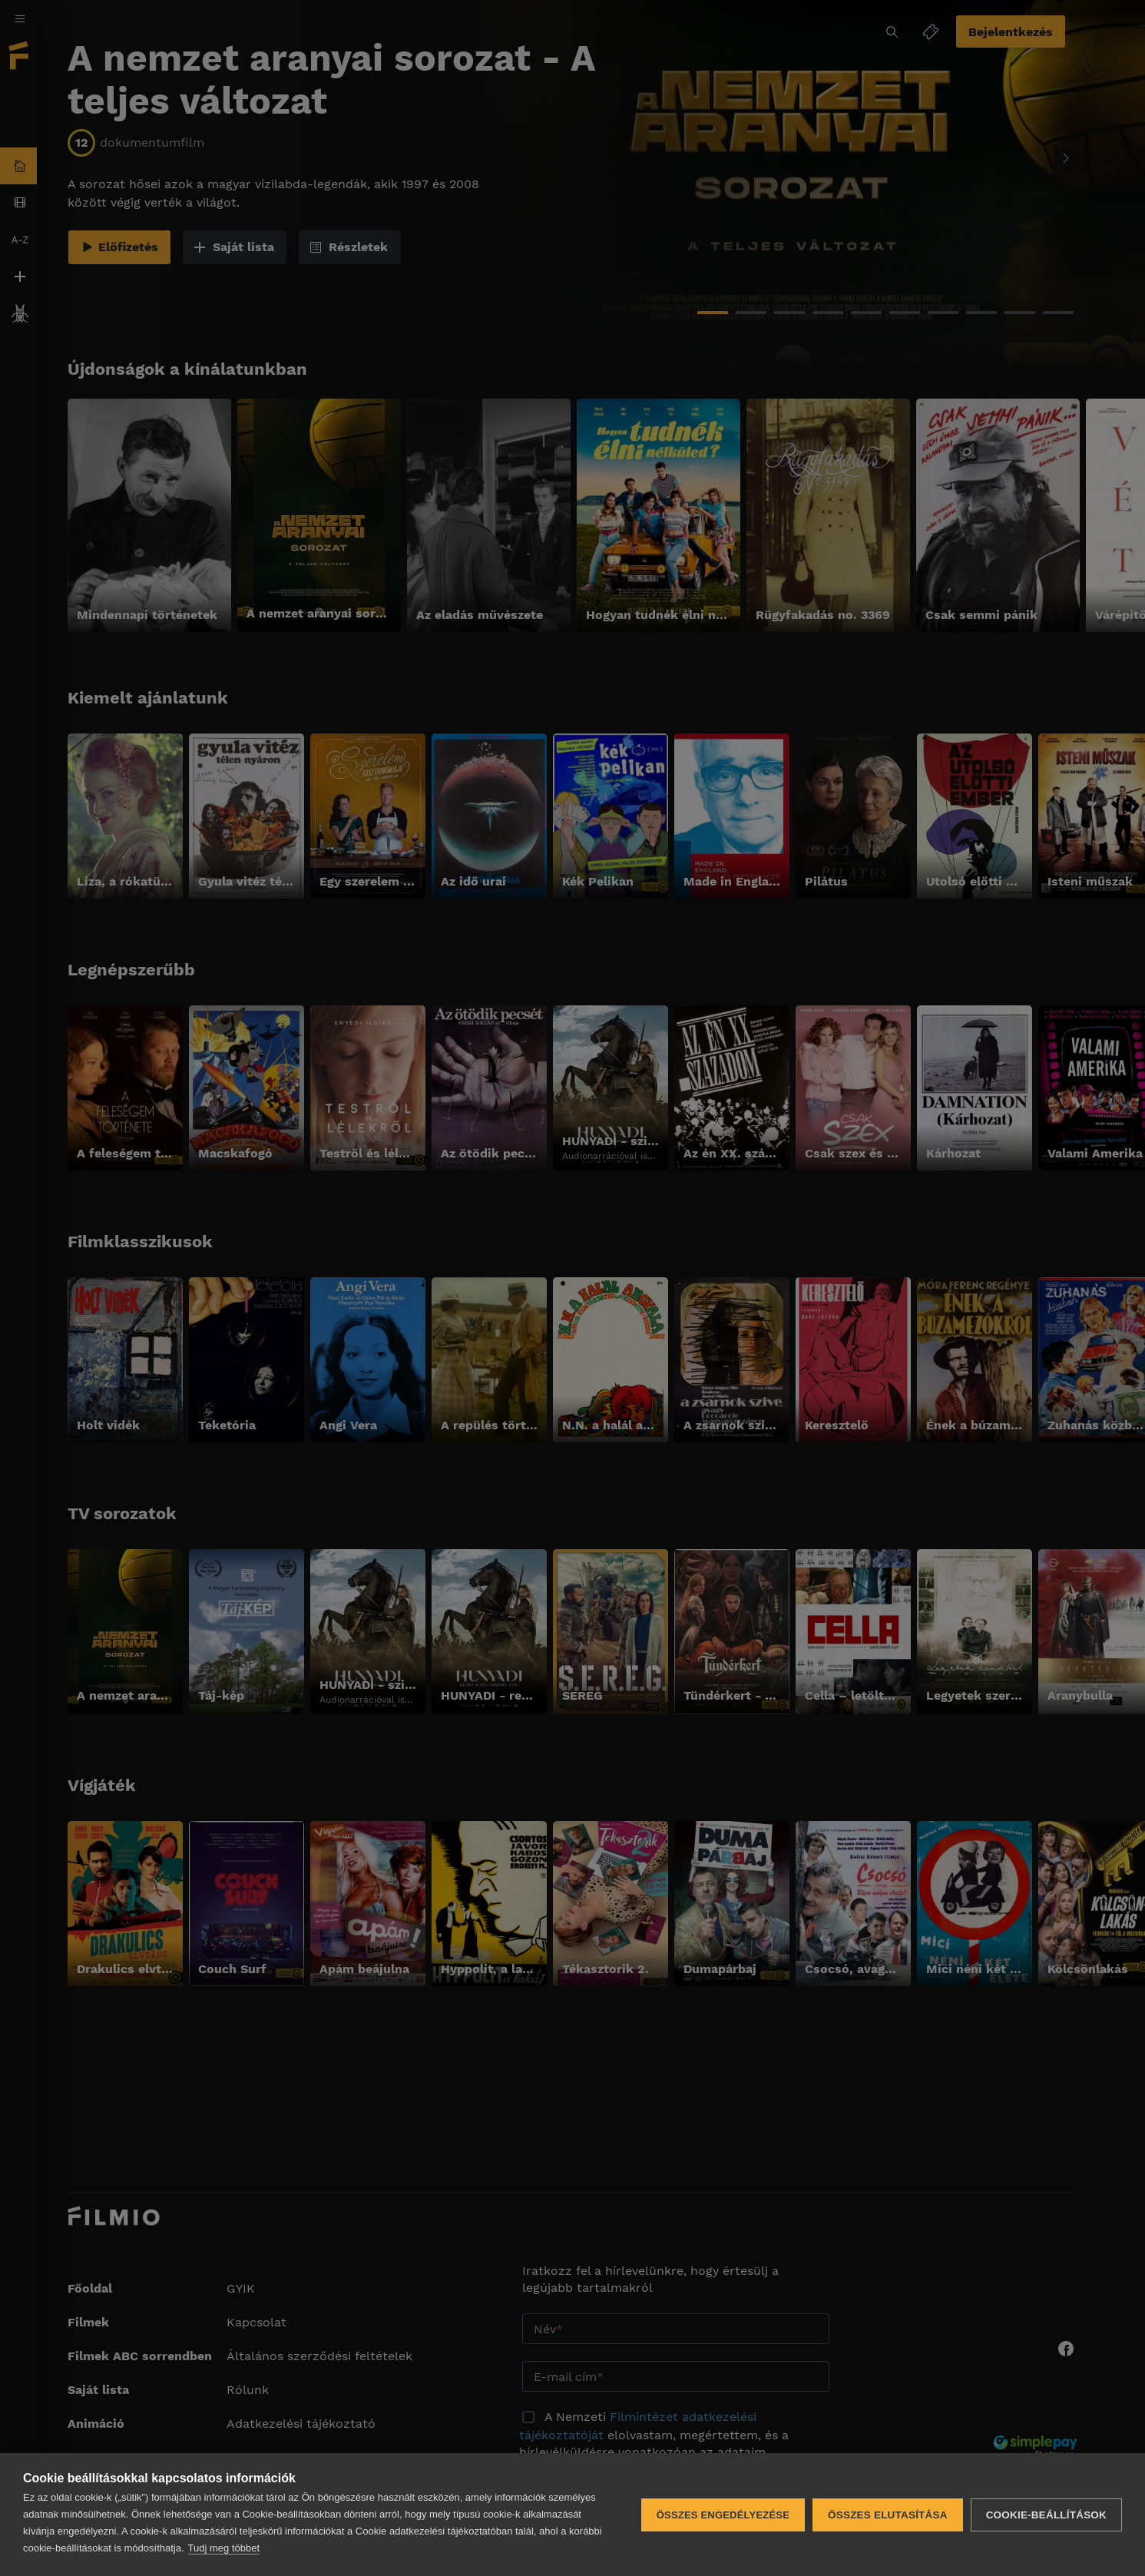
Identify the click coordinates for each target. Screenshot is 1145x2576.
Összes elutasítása (888, 2515)
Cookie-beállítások (1046, 2515)
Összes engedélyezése (723, 2515)
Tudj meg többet (224, 2548)
